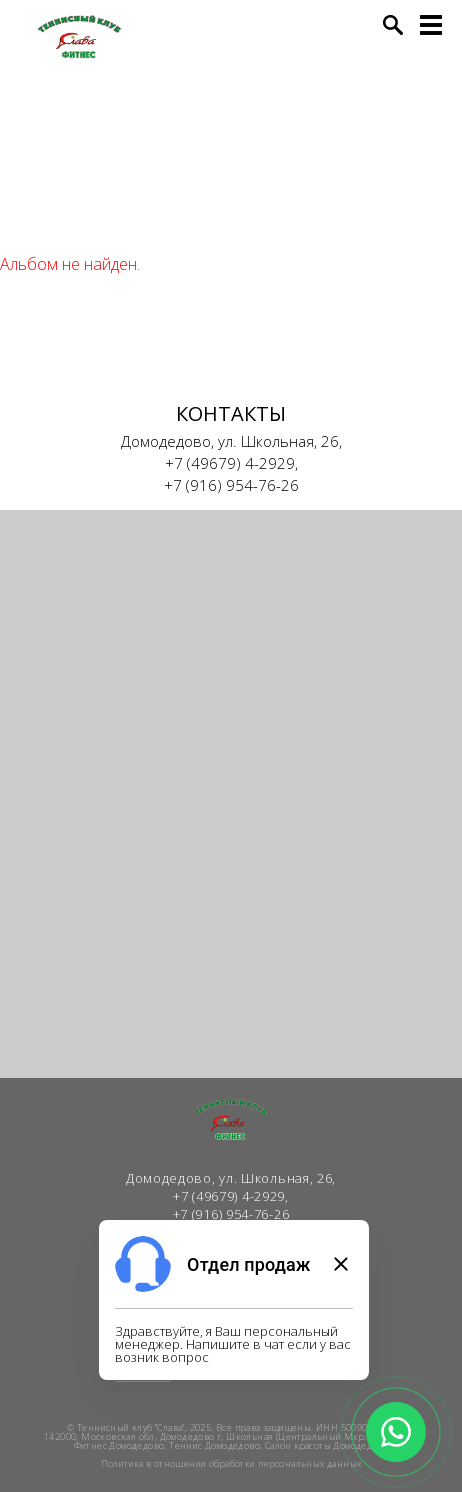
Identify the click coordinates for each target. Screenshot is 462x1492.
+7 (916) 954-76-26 (231, 485)
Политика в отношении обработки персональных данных (231, 1463)
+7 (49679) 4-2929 (230, 463)
